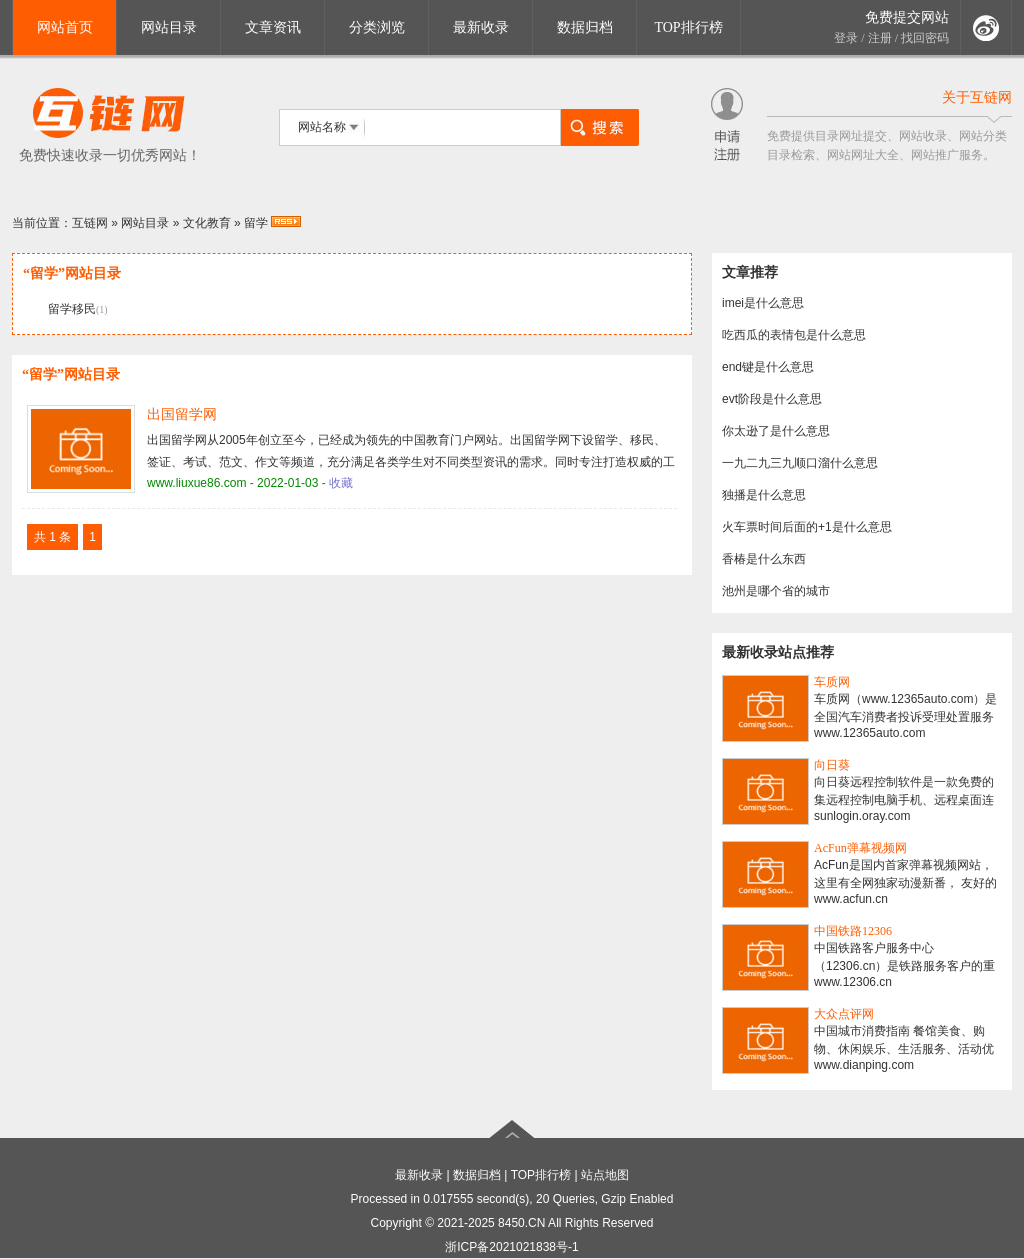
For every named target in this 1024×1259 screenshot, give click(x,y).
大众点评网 (844, 1014)
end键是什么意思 (768, 367)
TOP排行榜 (688, 27)
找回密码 (925, 38)
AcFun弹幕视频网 (860, 848)
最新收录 (481, 27)
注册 (880, 38)
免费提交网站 (907, 17)
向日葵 (832, 765)
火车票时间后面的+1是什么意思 (807, 527)
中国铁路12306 (853, 931)
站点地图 (605, 1175)
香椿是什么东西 (764, 559)
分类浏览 (377, 27)
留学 (256, 223)
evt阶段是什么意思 (772, 399)
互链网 (90, 223)
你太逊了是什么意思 (776, 431)
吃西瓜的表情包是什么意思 (794, 335)
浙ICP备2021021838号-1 (511, 1247)
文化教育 (207, 223)
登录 (846, 38)
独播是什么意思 (764, 495)
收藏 (341, 483)
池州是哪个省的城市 (776, 591)
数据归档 (585, 27)
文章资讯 (273, 27)
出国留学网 (182, 414)
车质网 (832, 682)
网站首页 (65, 27)
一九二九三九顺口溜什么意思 (800, 463)
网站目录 (169, 27)
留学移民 (72, 309)
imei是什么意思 (763, 303)
